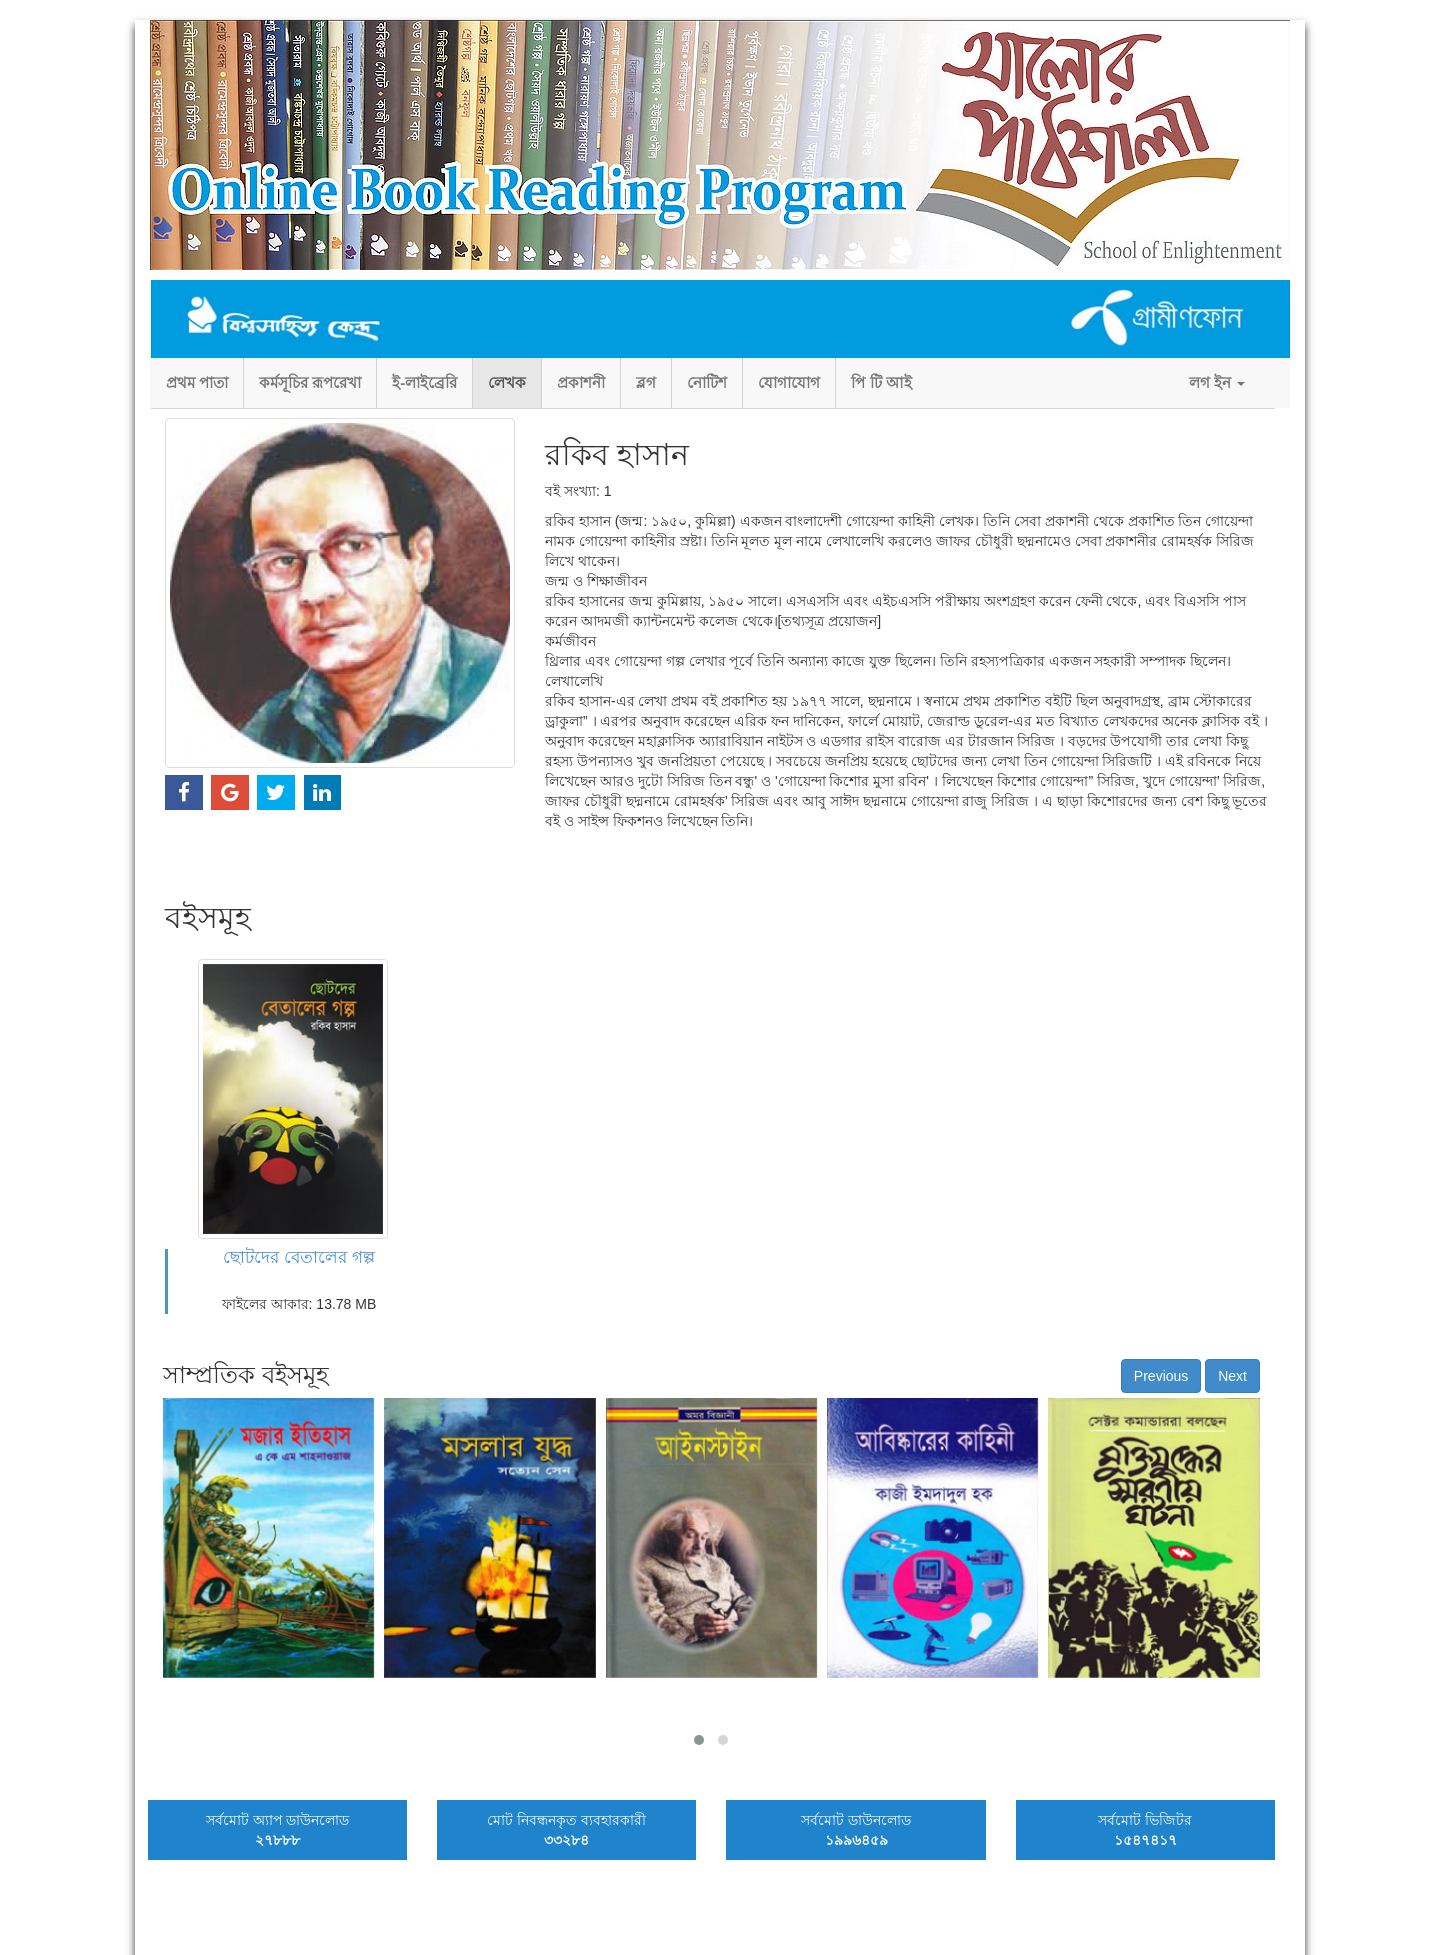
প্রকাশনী (581, 382)
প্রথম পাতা (197, 382)
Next (1232, 1376)
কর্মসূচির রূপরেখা (310, 382)
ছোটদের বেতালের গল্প (298, 1257)
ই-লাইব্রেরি (424, 382)
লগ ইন (1217, 382)
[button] (699, 1740)
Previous (1161, 1376)
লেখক (507, 382)
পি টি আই (881, 382)
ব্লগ (646, 382)
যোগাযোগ (789, 382)
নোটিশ (707, 382)
